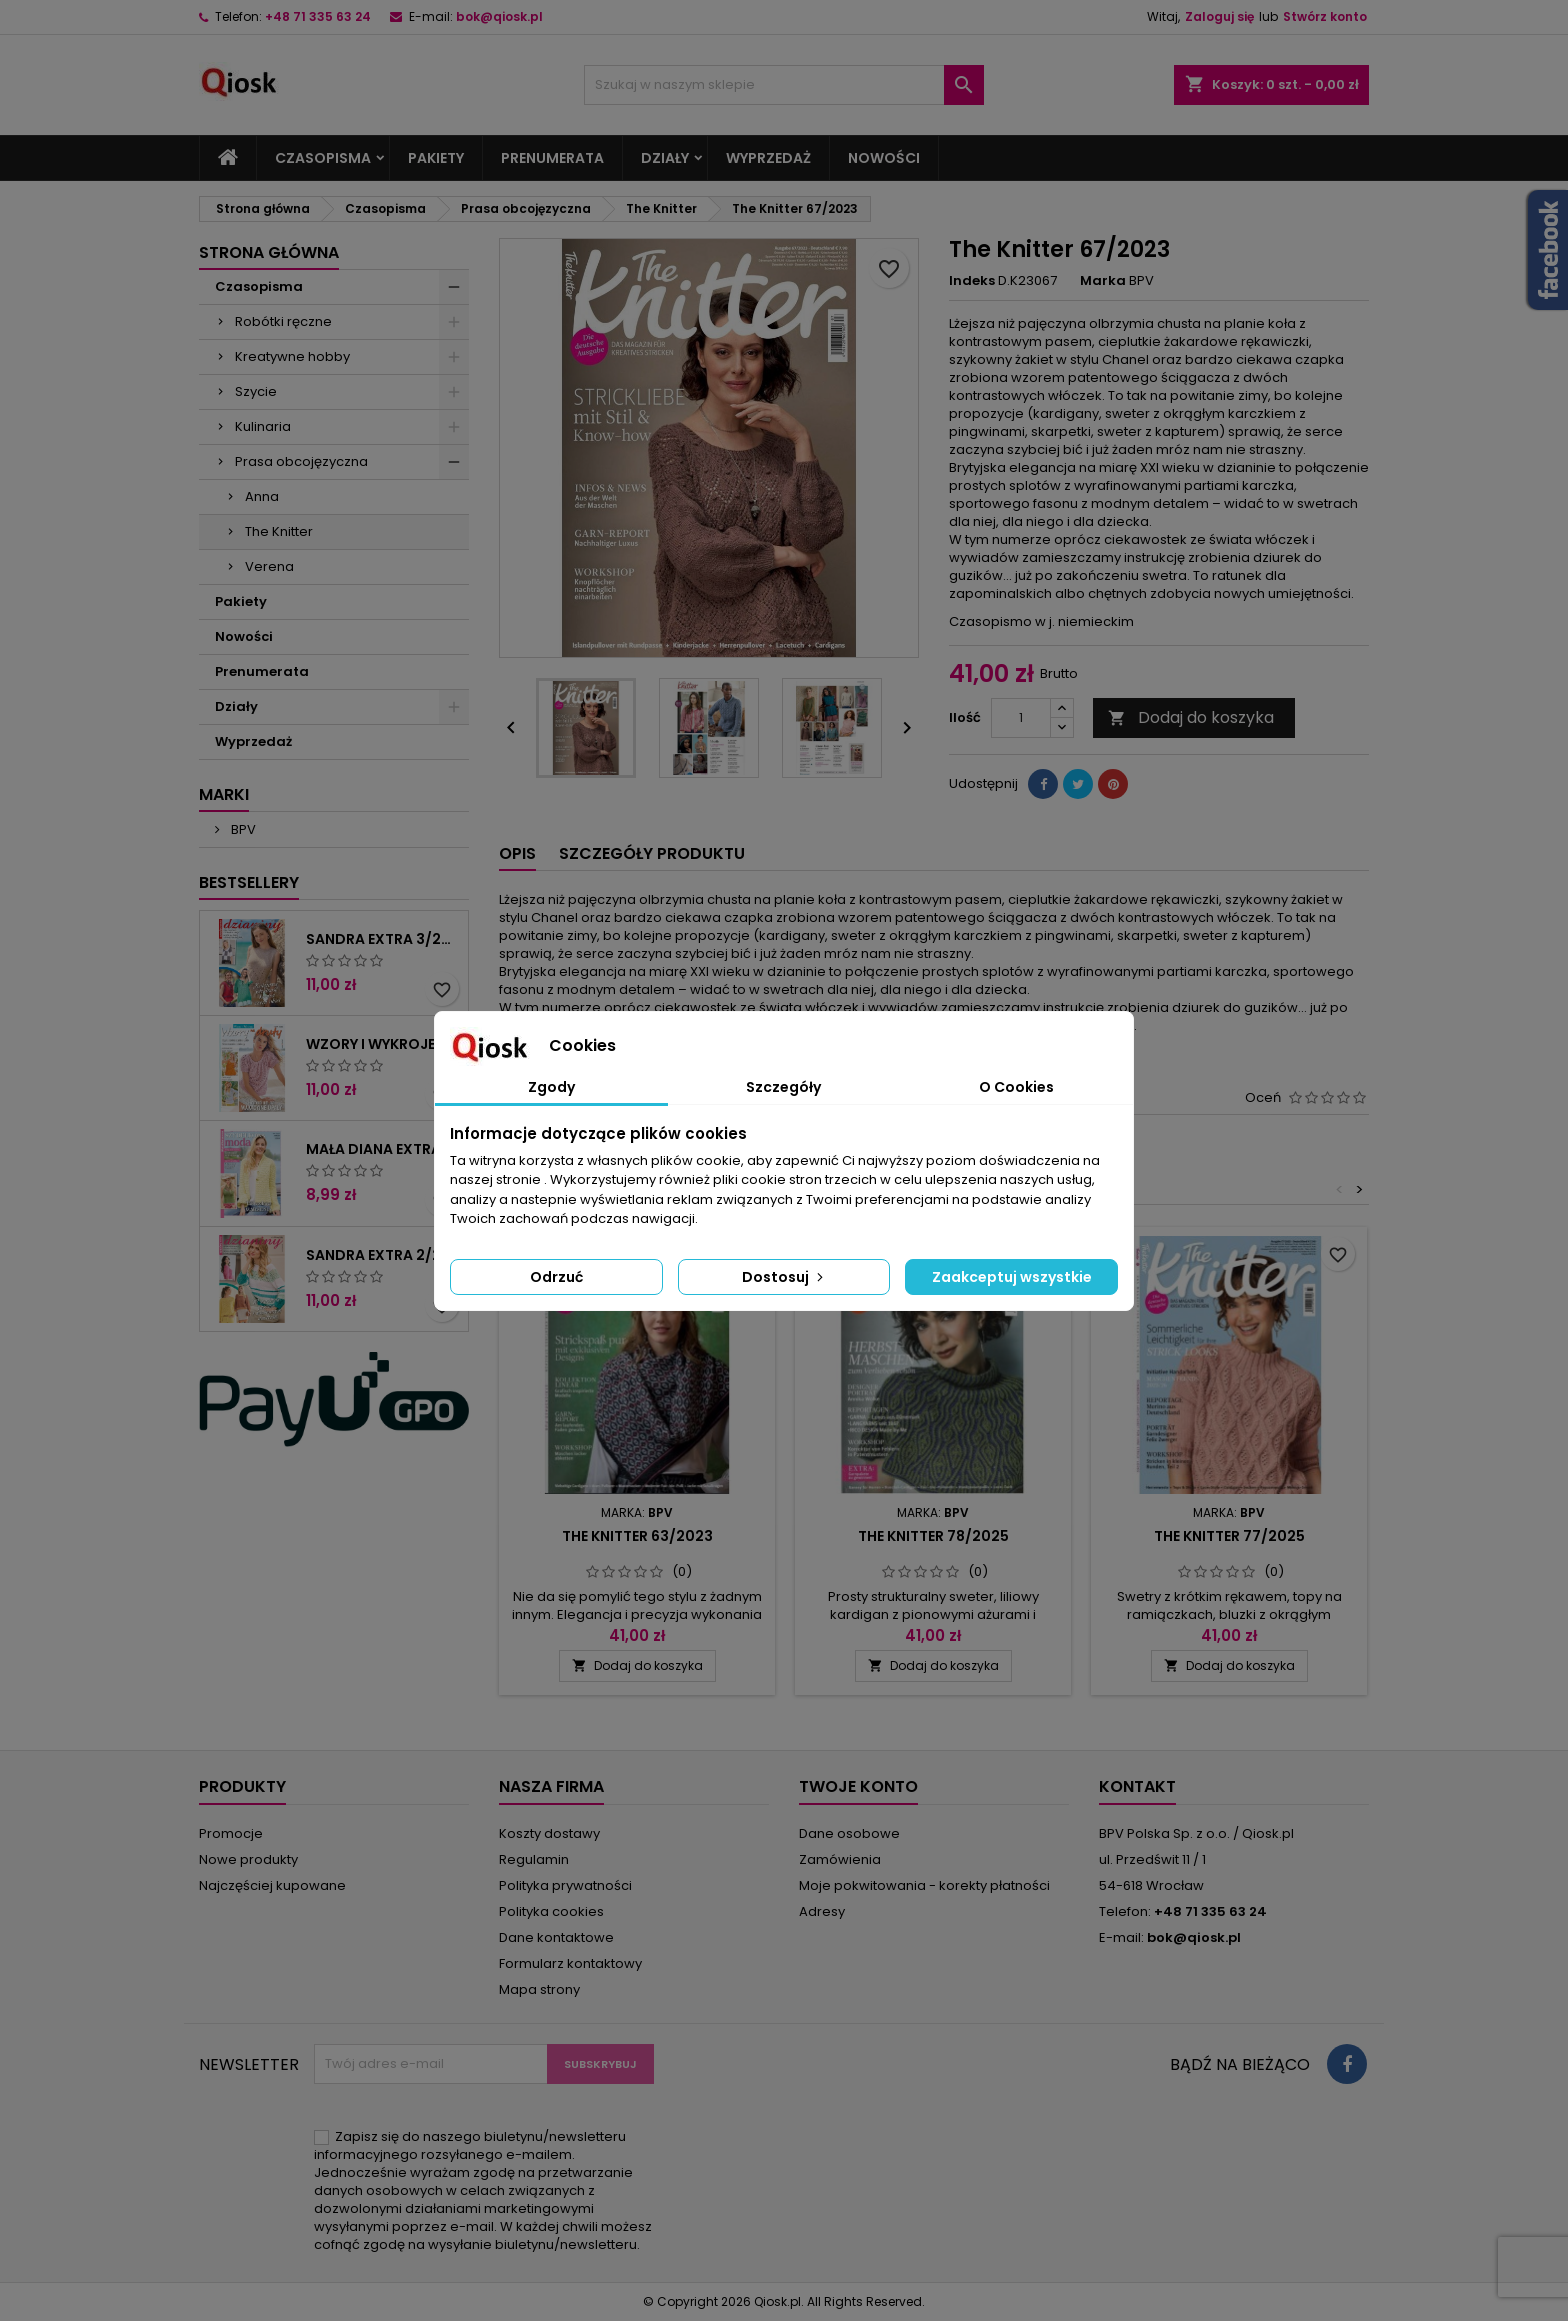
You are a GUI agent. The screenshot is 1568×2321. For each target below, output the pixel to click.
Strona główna (269, 252)
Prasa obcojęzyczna (301, 461)
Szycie (256, 391)
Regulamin (534, 1859)
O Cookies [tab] (1016, 1087)
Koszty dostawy (549, 1833)
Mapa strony (539, 1989)
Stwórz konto (1325, 16)
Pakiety (436, 158)
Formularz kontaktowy (570, 1963)
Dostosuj (784, 1277)
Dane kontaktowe (556, 1937)
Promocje (231, 1833)
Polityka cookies (551, 1911)
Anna (262, 496)
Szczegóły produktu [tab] (652, 853)
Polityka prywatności (565, 1885)
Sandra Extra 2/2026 (383, 1255)
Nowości (884, 158)
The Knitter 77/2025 (1229, 1536)
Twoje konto (858, 1786)
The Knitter (279, 531)
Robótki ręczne (283, 321)
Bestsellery (249, 882)
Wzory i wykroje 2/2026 (383, 1044)
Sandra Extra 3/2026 (383, 939)
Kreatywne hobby (292, 356)
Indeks (972, 281)
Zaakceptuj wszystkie (1012, 1277)
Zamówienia (840, 1859)
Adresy (822, 1911)
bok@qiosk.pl (499, 16)
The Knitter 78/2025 (933, 1536)
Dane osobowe (849, 1833)
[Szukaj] (784, 85)
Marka (1103, 281)
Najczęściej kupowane (272, 1885)
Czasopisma (323, 158)
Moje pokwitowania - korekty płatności (924, 1885)
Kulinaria (263, 426)
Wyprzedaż (768, 158)
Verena (269, 566)
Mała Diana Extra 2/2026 (383, 1149)
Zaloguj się (1219, 16)
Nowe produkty (248, 1859)
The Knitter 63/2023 (637, 1536)
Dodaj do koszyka (1191, 717)
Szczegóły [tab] (783, 1087)
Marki (224, 794)
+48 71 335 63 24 (318, 16)
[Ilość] (1021, 718)
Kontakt (1137, 1786)
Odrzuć (556, 1277)
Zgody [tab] (551, 1087)
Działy (665, 158)
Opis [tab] (517, 853)
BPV (242, 829)
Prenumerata (552, 158)
